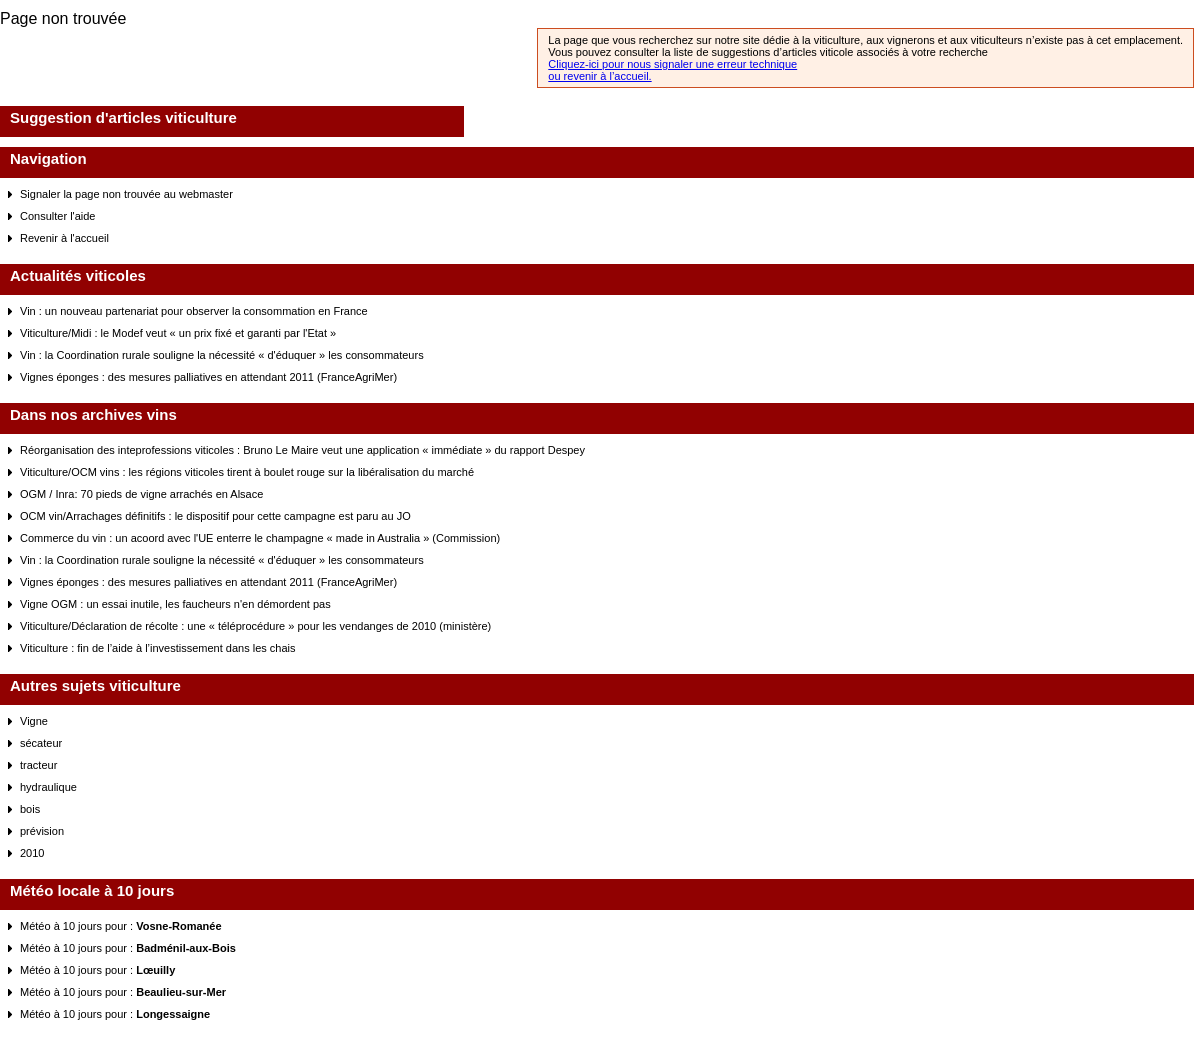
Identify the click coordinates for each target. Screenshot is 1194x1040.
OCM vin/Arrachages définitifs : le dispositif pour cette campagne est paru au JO (215, 516)
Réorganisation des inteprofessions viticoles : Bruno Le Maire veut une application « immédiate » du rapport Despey (302, 450)
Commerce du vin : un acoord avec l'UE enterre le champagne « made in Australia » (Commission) (260, 538)
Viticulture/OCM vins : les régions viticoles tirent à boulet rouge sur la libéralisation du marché (247, 472)
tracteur (38, 765)
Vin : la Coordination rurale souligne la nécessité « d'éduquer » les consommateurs (222, 355)
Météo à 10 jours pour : (121, 926)
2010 (32, 853)
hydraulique (48, 787)
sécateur (41, 743)
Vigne (34, 721)
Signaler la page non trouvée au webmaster (126, 194)
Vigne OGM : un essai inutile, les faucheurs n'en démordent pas (175, 604)
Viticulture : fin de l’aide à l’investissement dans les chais (158, 648)
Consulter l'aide (57, 216)
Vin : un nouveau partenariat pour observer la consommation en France (194, 311)
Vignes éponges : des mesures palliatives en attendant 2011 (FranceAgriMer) (208, 377)
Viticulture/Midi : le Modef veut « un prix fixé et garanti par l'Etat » (178, 333)
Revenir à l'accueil (64, 238)
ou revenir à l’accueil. (599, 76)
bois (30, 809)
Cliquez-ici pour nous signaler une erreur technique (672, 64)
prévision (42, 831)
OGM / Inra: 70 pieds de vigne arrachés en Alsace (141, 494)
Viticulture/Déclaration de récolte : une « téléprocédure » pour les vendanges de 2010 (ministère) (255, 626)
